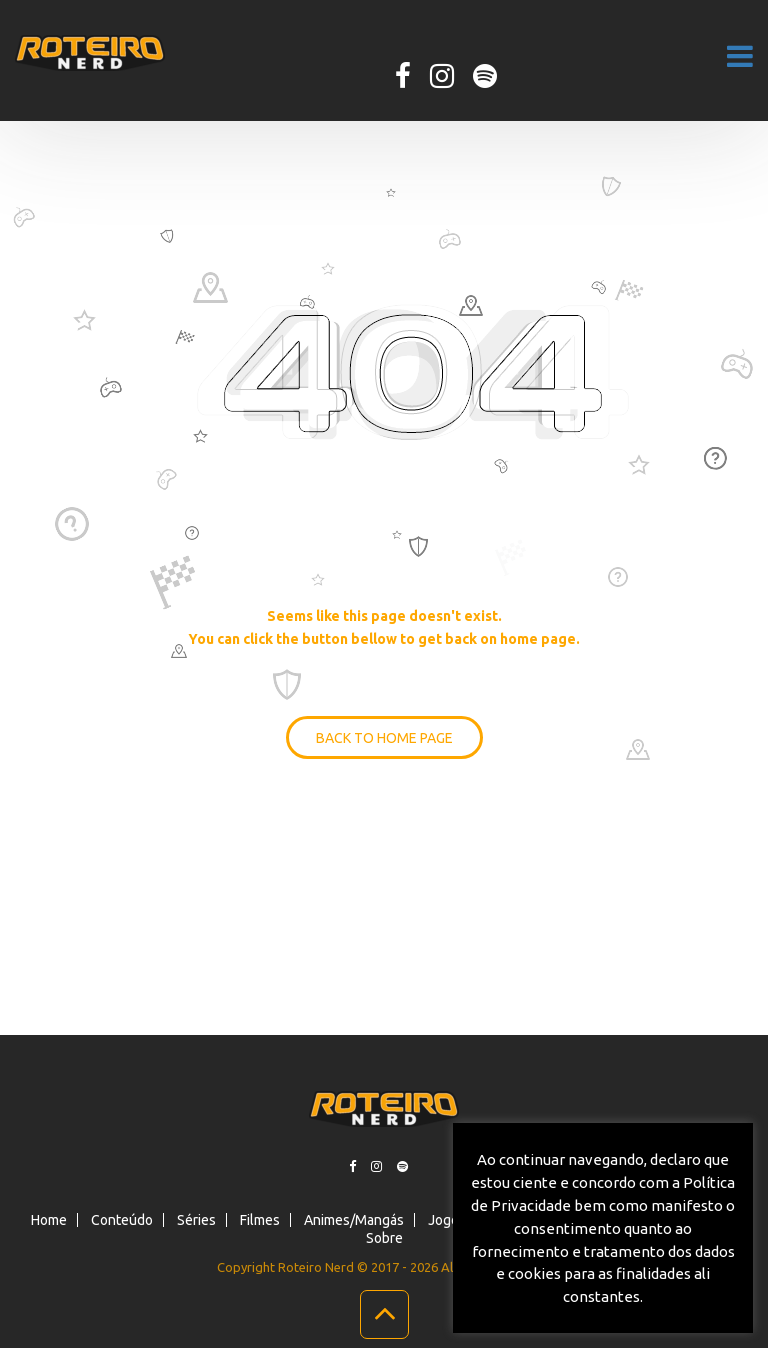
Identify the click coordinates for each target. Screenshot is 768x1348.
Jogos (447, 1220)
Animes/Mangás (354, 1220)
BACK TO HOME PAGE (384, 738)
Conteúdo (122, 1220)
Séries (196, 1220)
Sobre (384, 1238)
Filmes (260, 1220)
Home (49, 1220)
